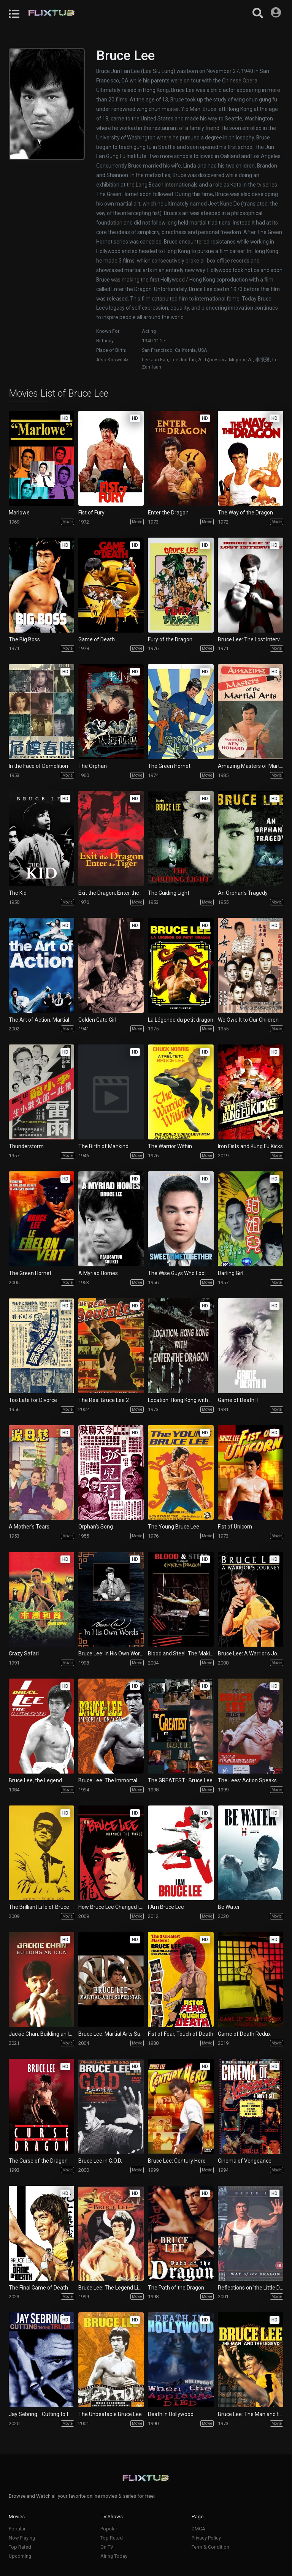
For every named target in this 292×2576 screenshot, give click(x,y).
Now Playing (22, 2538)
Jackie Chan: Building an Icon (41, 2034)
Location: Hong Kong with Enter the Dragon (180, 1400)
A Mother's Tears (29, 1527)
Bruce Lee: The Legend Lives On (111, 2288)
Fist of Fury (91, 513)
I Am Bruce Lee (166, 1907)
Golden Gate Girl (97, 1020)
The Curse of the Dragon (38, 2161)
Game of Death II (238, 1400)
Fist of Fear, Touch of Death (180, 2034)
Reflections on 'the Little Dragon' (250, 2288)
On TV (106, 2547)
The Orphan (92, 766)
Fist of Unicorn (235, 1527)
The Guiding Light (168, 893)
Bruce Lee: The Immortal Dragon (111, 1780)
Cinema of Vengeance (244, 2161)
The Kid (18, 893)
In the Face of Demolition (38, 766)
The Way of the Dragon (245, 513)
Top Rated (20, 2547)
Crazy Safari (24, 1653)
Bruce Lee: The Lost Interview (250, 639)
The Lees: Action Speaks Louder (250, 1780)
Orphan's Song (95, 1527)
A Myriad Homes (98, 1273)
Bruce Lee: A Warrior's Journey (250, 1653)
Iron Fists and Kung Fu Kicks (250, 1146)
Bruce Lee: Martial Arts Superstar (111, 2034)
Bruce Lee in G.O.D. (100, 2161)
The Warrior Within (170, 1146)
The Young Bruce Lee (173, 1527)
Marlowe (19, 513)
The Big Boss (24, 639)
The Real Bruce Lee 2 (103, 1400)
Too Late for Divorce (33, 1400)
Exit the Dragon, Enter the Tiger (111, 893)
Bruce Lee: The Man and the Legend (250, 2414)
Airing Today (113, 2556)
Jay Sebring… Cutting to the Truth (41, 2414)
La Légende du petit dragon (180, 1020)
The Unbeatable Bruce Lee (110, 2414)
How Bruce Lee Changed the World (111, 1907)
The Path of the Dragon (176, 2288)
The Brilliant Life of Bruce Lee (41, 1907)
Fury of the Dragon (170, 639)
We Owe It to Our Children (248, 1020)
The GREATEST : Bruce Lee (180, 1780)
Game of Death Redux (244, 2034)
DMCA (198, 2529)
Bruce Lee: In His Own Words (111, 1653)
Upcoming (20, 2556)
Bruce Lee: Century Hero (177, 2161)
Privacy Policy (206, 2538)
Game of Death (96, 639)
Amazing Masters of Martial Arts (250, 766)
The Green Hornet (169, 766)
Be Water (229, 1907)
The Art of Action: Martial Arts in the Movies (41, 1020)
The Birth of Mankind (103, 1146)
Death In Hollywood (171, 2414)
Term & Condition (210, 2547)
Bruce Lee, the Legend (35, 1780)
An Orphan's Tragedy (243, 893)
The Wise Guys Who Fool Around (180, 1273)
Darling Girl (230, 1273)
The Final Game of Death (38, 2288)
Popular (17, 2529)
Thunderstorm (26, 1146)
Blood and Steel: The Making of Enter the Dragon (180, 1653)
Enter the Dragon (168, 513)
